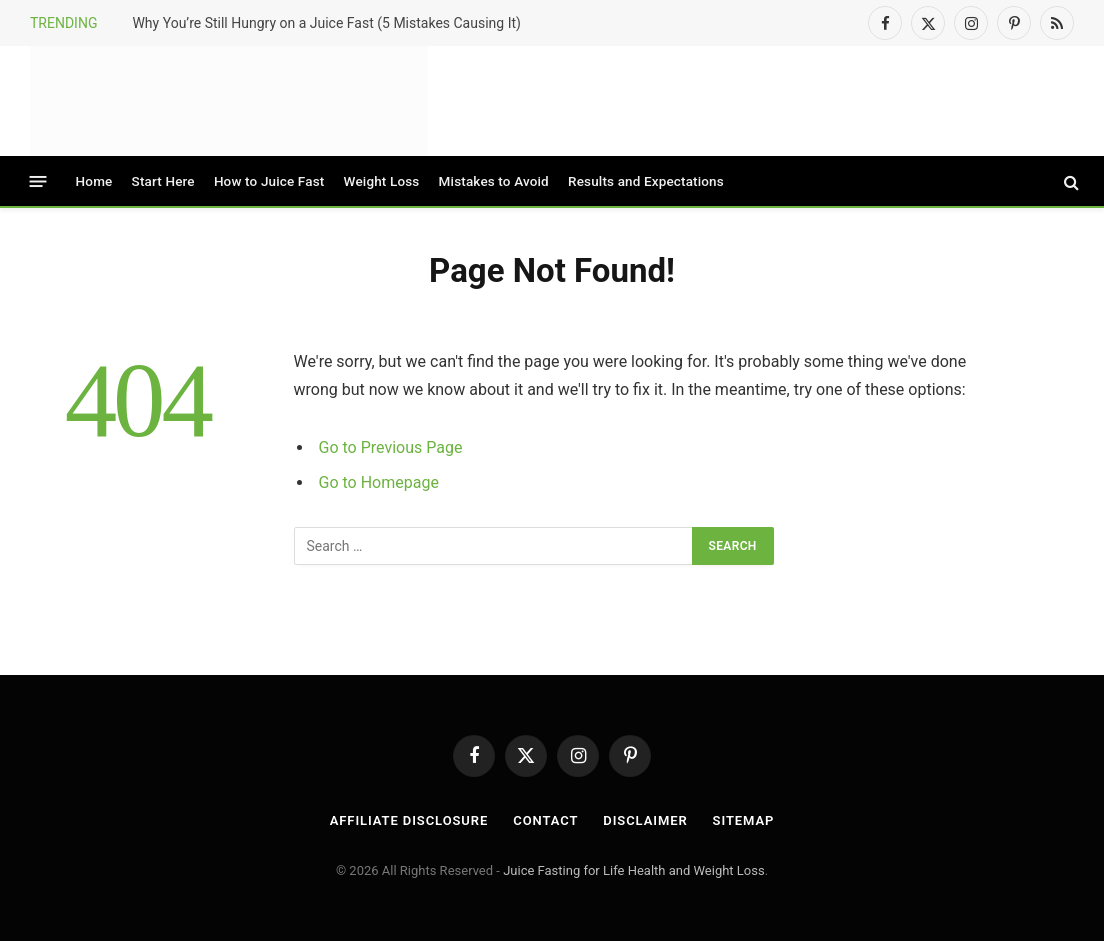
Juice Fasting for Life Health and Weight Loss (634, 870)
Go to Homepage (379, 482)
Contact (545, 820)
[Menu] (38, 181)
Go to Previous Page (391, 447)
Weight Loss (382, 181)
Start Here (163, 181)
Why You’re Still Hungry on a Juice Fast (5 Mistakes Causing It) (326, 23)
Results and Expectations (646, 181)
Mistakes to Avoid (494, 181)
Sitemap (744, 820)
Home (94, 181)
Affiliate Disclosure (409, 820)
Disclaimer (645, 820)
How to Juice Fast (269, 181)
